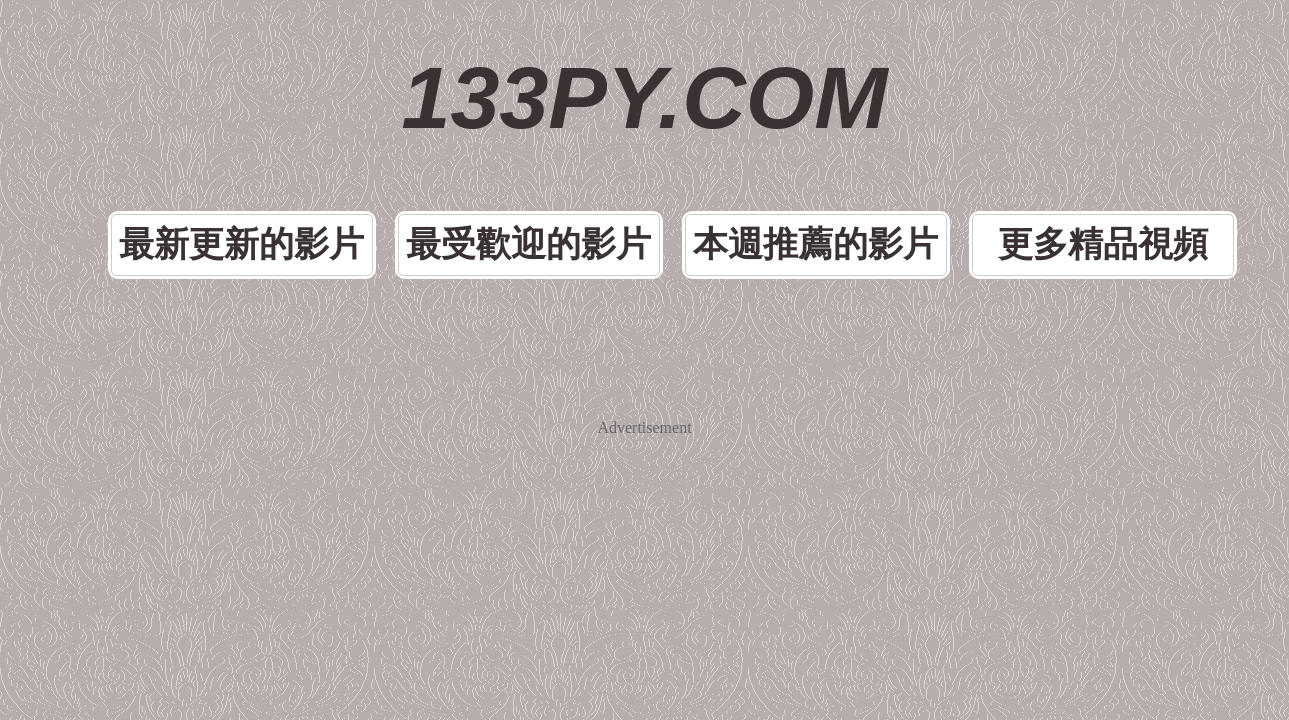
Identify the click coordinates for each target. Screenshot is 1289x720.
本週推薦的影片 (781, 153)
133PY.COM (644, 60)
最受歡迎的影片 (559, 153)
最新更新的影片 (337, 153)
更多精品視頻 (1003, 153)
